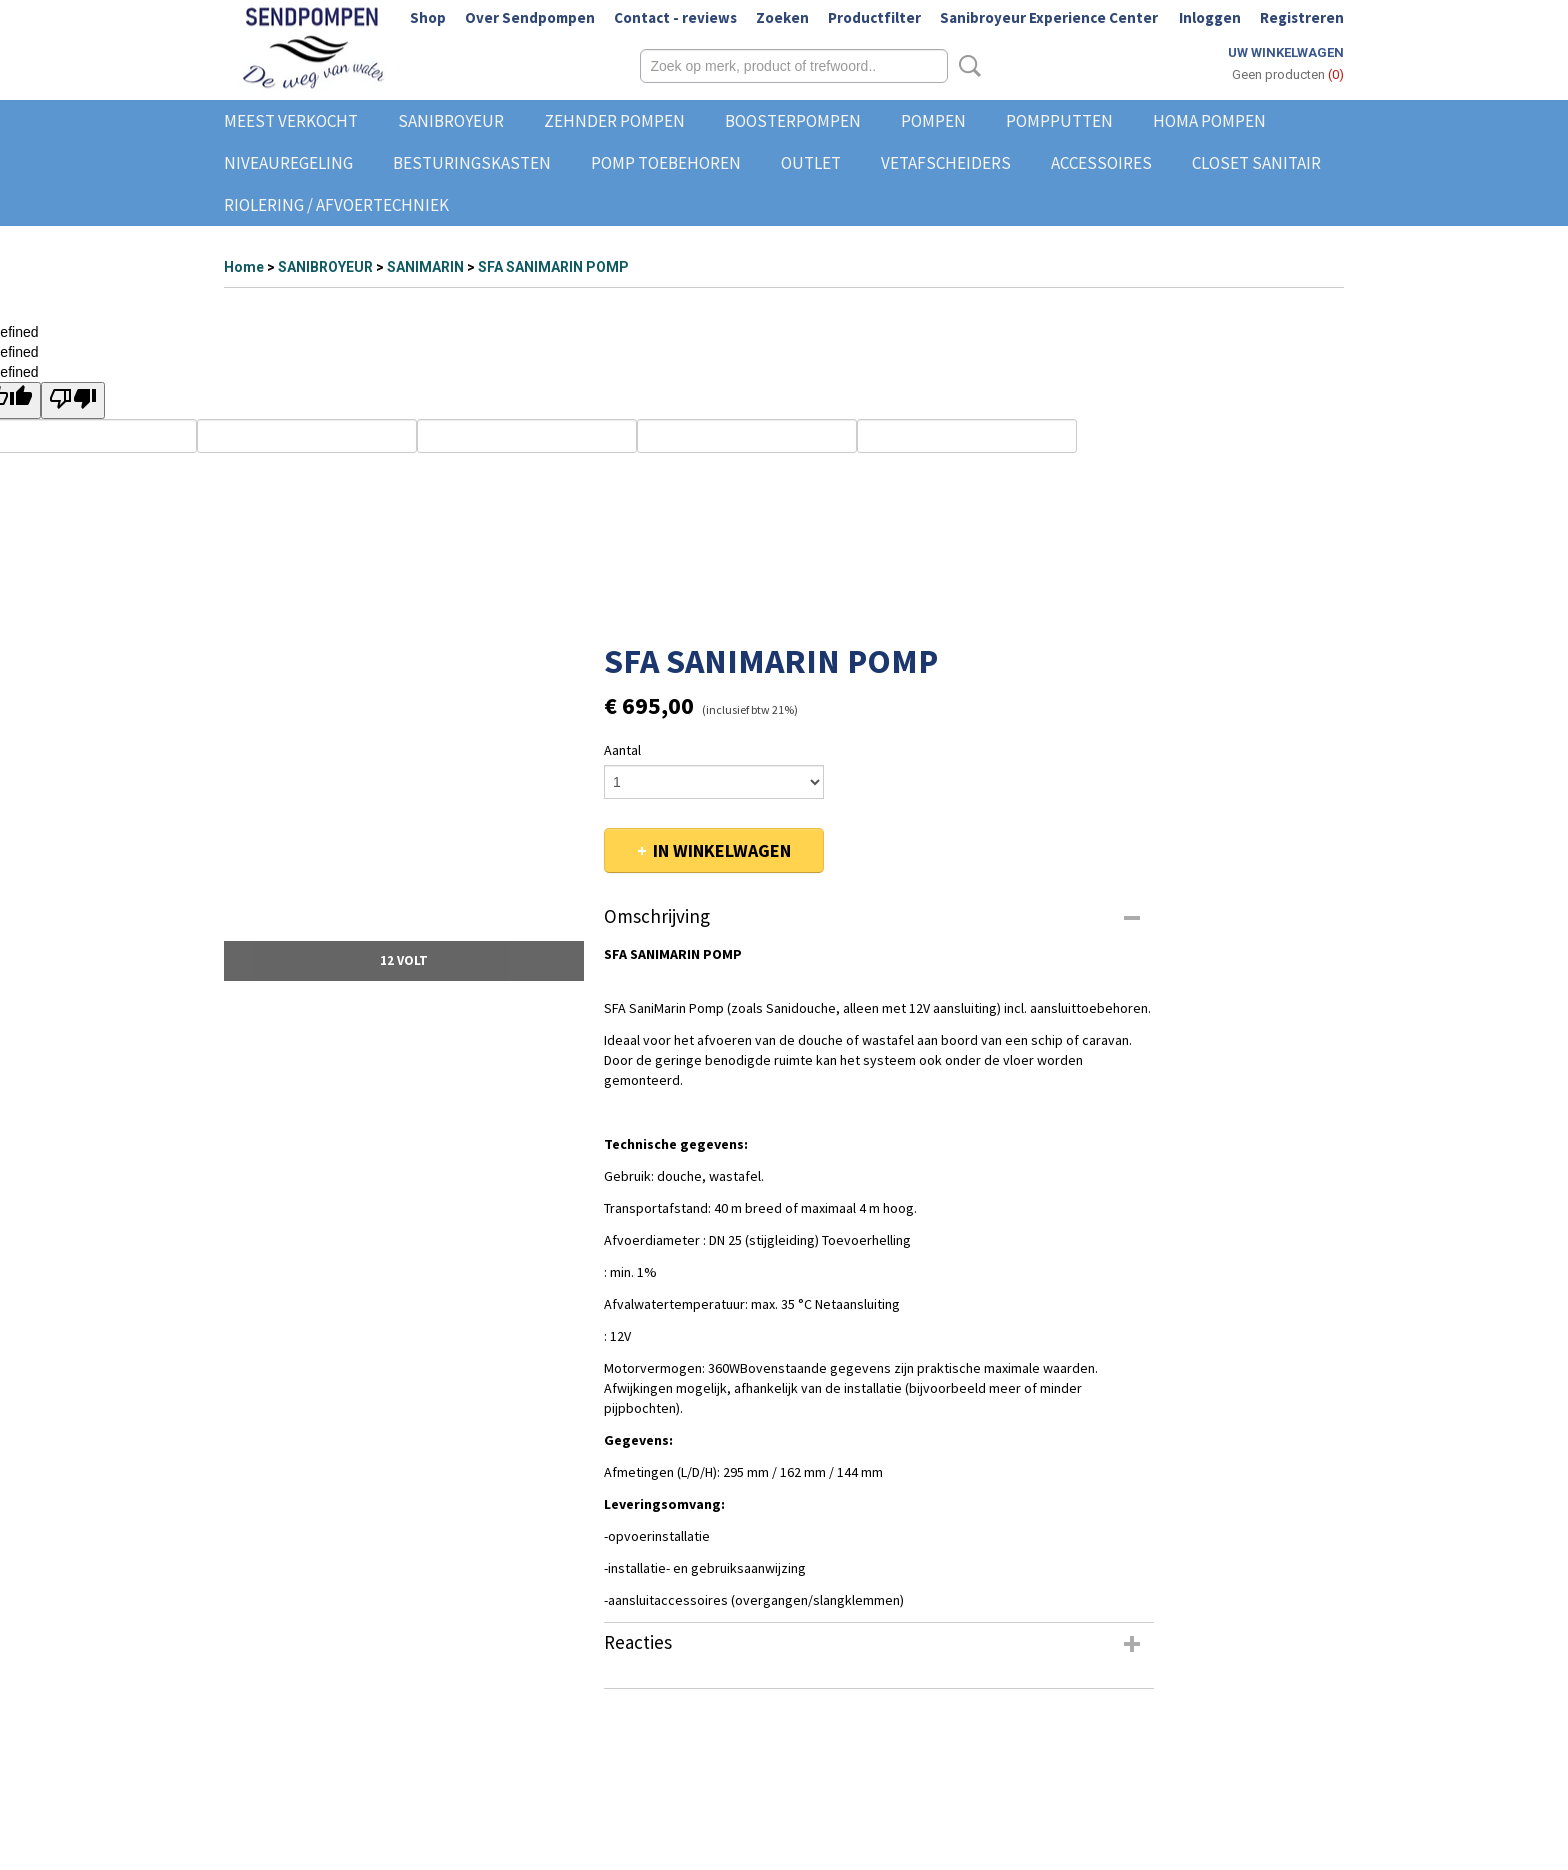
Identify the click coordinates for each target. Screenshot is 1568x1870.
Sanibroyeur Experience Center (1049, 17)
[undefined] (73, 400)
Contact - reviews (675, 17)
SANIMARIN (425, 267)
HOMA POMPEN (1209, 121)
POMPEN (933, 121)
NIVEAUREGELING (288, 163)
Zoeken (782, 17)
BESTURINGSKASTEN (472, 163)
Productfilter (874, 17)
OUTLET (811, 163)
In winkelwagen (722, 850)
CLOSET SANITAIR (1256, 163)
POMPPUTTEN (1059, 121)
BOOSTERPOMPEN (793, 121)
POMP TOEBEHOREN (666, 163)
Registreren (1302, 17)
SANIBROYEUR (451, 121)
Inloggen (1210, 17)
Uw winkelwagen (1286, 52)
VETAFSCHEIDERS (946, 163)
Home (244, 267)
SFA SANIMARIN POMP (553, 267)
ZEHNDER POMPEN (614, 121)
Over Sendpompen (530, 17)
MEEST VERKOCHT (291, 121)
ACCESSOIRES (1101, 163)
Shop (428, 17)
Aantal (622, 750)
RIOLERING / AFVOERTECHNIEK (336, 205)
